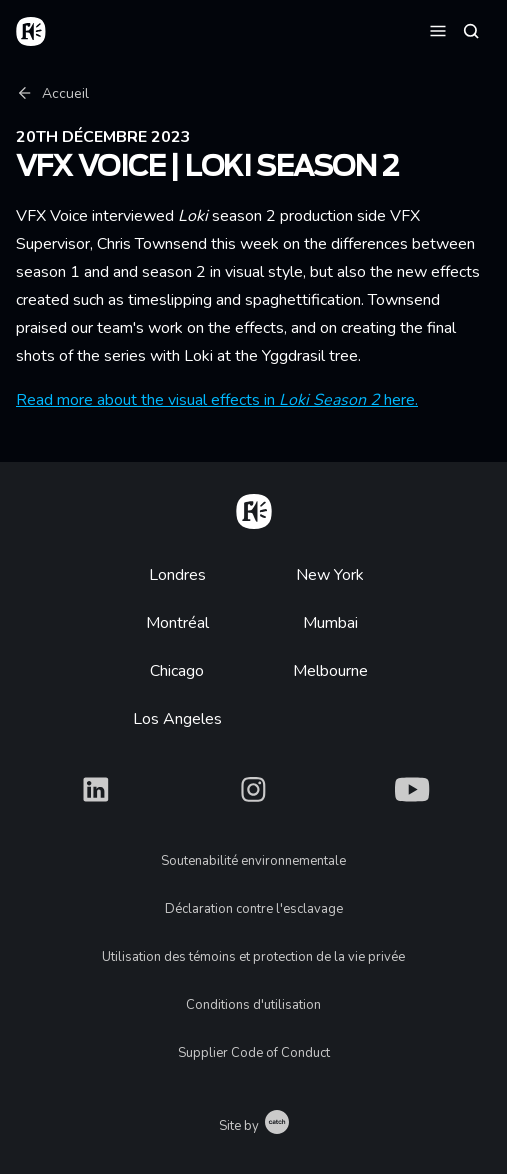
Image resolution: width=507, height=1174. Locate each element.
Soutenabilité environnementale (253, 861)
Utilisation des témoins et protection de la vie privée (253, 957)
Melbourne (330, 671)
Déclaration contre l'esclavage (254, 909)
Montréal (177, 623)
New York (330, 575)
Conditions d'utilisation (253, 1005)
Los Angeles (177, 719)
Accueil (52, 93)
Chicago (177, 671)
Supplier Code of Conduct (254, 1053)
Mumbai (330, 623)
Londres (177, 575)
